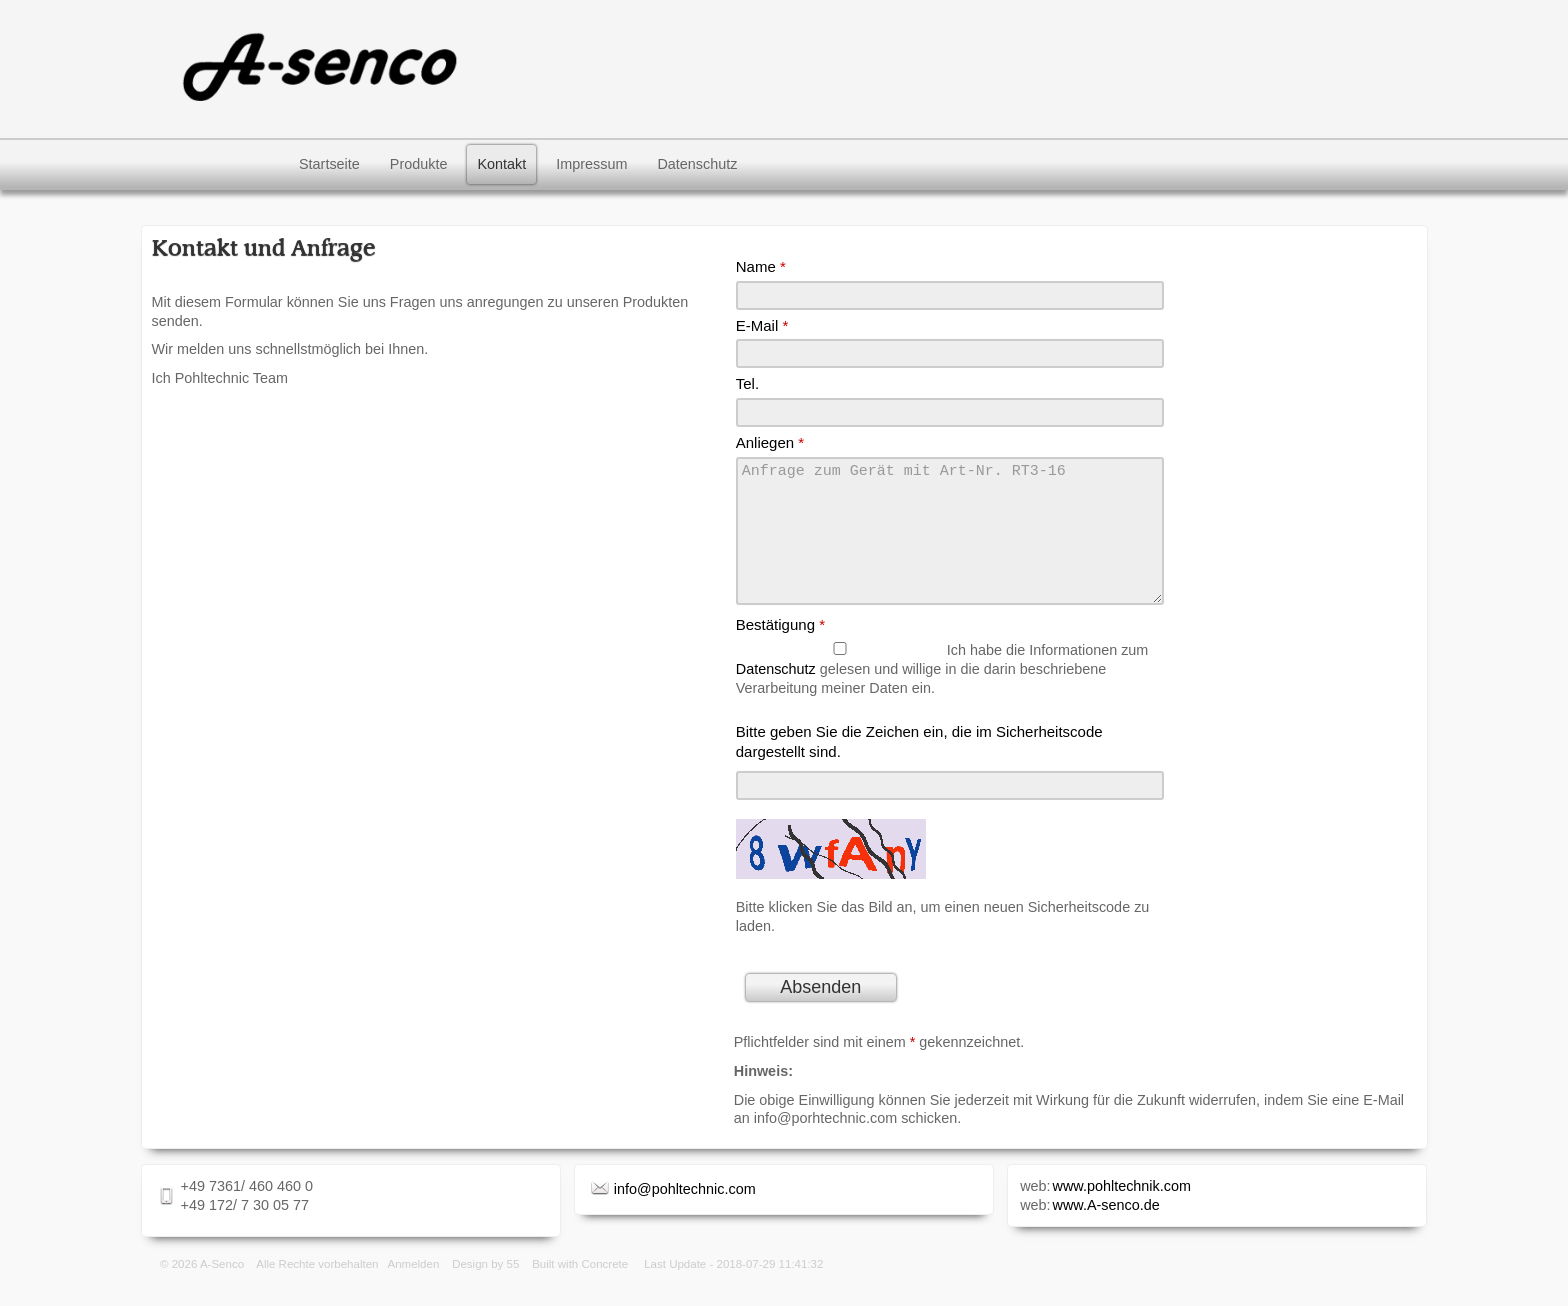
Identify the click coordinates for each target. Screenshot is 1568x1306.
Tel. (747, 383)
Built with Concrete (580, 1288)
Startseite (329, 164)
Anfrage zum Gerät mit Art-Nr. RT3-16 (950, 543)
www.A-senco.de (1106, 1229)
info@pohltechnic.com (685, 1213)
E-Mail (762, 325)
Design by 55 (485, 1288)
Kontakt (501, 164)
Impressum (591, 164)
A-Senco (222, 1288)
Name (761, 266)
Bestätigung (780, 648)
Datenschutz (697, 164)
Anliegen (770, 442)
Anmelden (413, 1288)
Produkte (419, 164)
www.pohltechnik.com (1122, 1210)
